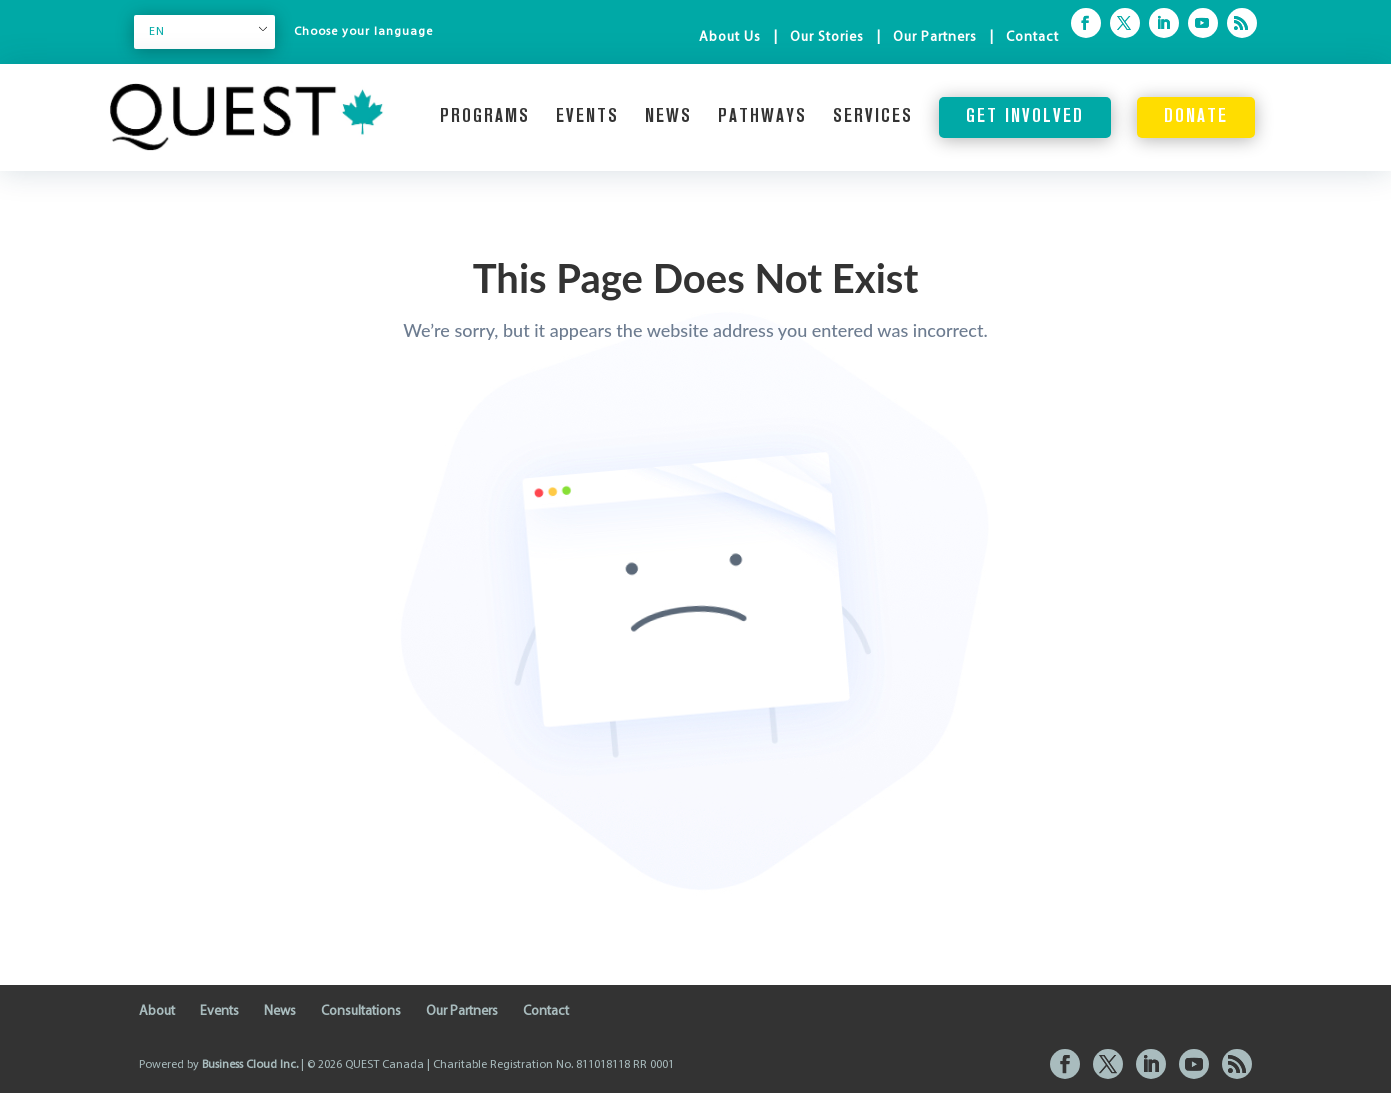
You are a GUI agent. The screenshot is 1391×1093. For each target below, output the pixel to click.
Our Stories (827, 37)
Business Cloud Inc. (250, 1065)
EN (157, 32)
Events (587, 117)
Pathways (762, 117)
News (668, 117)
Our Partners (935, 37)
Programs (485, 117)
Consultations (361, 1011)
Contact (1032, 37)
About (157, 1011)
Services (873, 117)
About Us (730, 37)
